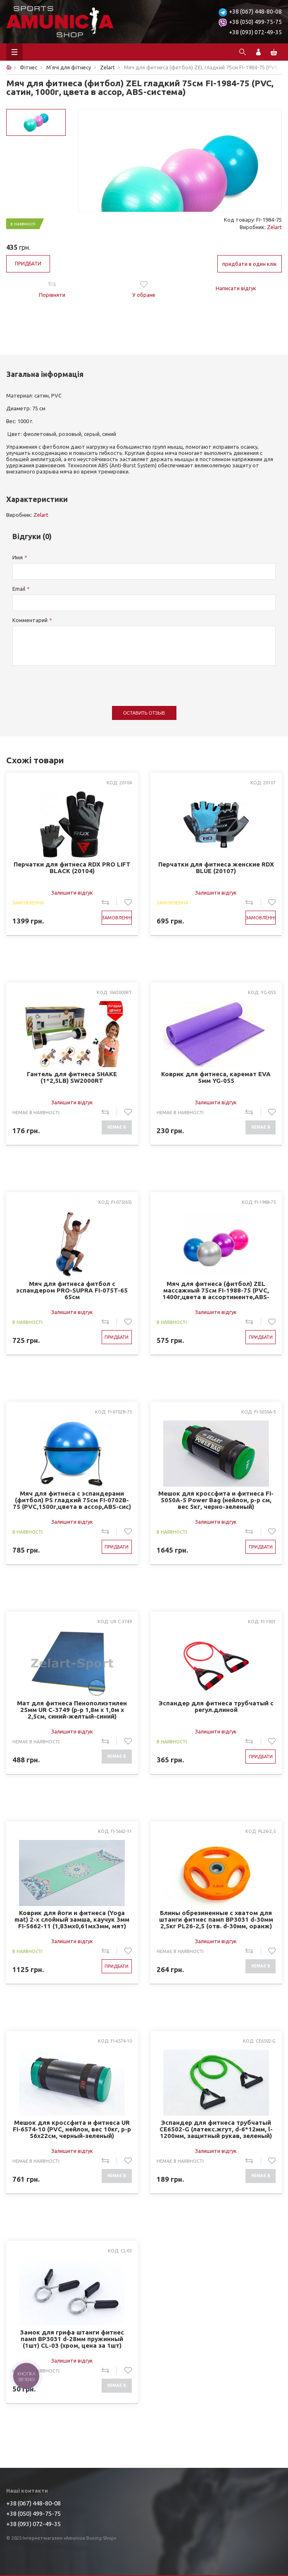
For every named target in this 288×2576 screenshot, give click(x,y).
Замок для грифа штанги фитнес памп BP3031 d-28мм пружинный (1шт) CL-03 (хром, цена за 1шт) (72, 2339)
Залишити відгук (72, 892)
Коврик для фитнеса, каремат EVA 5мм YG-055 (216, 1077)
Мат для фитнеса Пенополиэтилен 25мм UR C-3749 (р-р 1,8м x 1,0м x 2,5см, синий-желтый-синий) (72, 1709)
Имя (17, 557)
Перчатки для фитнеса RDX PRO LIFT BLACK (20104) (72, 867)
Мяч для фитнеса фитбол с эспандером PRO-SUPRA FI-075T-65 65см (72, 1290)
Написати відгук (236, 288)
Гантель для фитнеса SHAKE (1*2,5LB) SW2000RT (72, 1077)
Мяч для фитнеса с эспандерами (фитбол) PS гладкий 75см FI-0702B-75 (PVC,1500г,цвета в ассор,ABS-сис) (72, 1500)
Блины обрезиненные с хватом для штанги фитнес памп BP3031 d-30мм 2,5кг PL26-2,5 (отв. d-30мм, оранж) (216, 1919)
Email (18, 589)
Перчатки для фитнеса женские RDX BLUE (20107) (216, 867)
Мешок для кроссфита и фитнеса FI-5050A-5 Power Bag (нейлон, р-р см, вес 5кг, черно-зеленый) (216, 1500)
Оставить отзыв (144, 712)
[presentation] (75, 681)
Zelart (274, 227)
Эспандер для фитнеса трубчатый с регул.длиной (216, 1706)
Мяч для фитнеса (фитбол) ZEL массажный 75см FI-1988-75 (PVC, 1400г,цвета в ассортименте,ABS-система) (215, 1290)
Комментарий (30, 620)
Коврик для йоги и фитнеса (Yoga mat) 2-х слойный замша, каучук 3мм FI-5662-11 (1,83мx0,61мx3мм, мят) (71, 1919)
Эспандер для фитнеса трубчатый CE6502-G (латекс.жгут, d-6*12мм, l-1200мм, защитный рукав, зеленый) (216, 2129)
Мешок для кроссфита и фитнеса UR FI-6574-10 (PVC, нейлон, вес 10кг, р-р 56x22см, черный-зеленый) (72, 2129)
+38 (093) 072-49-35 (255, 32)
